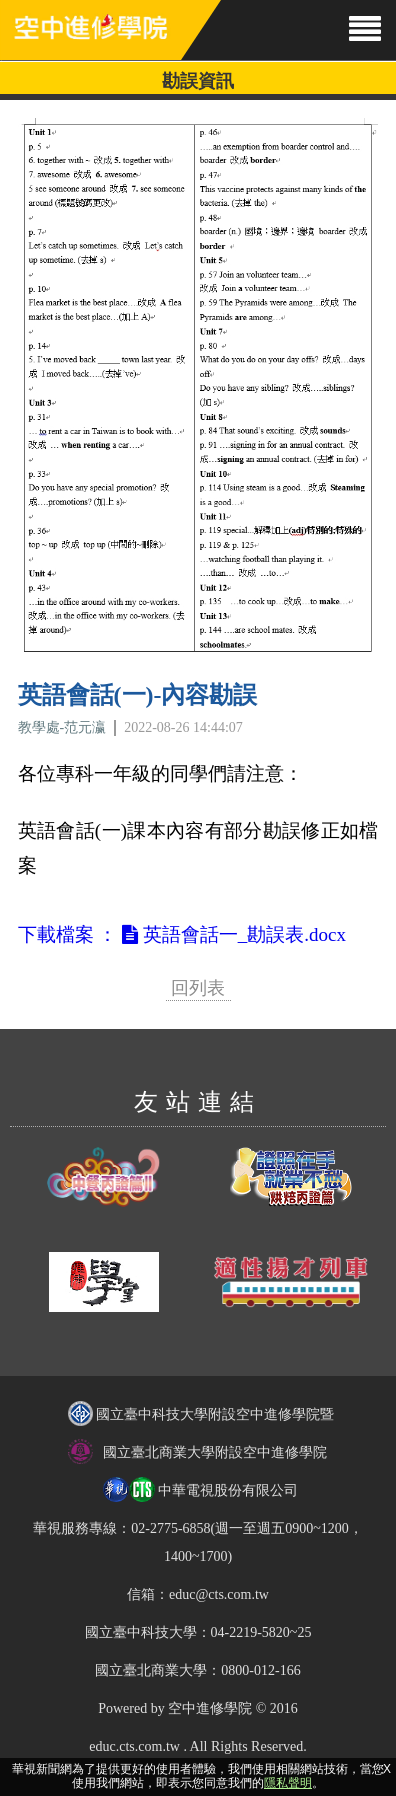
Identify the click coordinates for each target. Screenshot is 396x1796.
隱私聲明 (288, 1783)
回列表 (198, 988)
